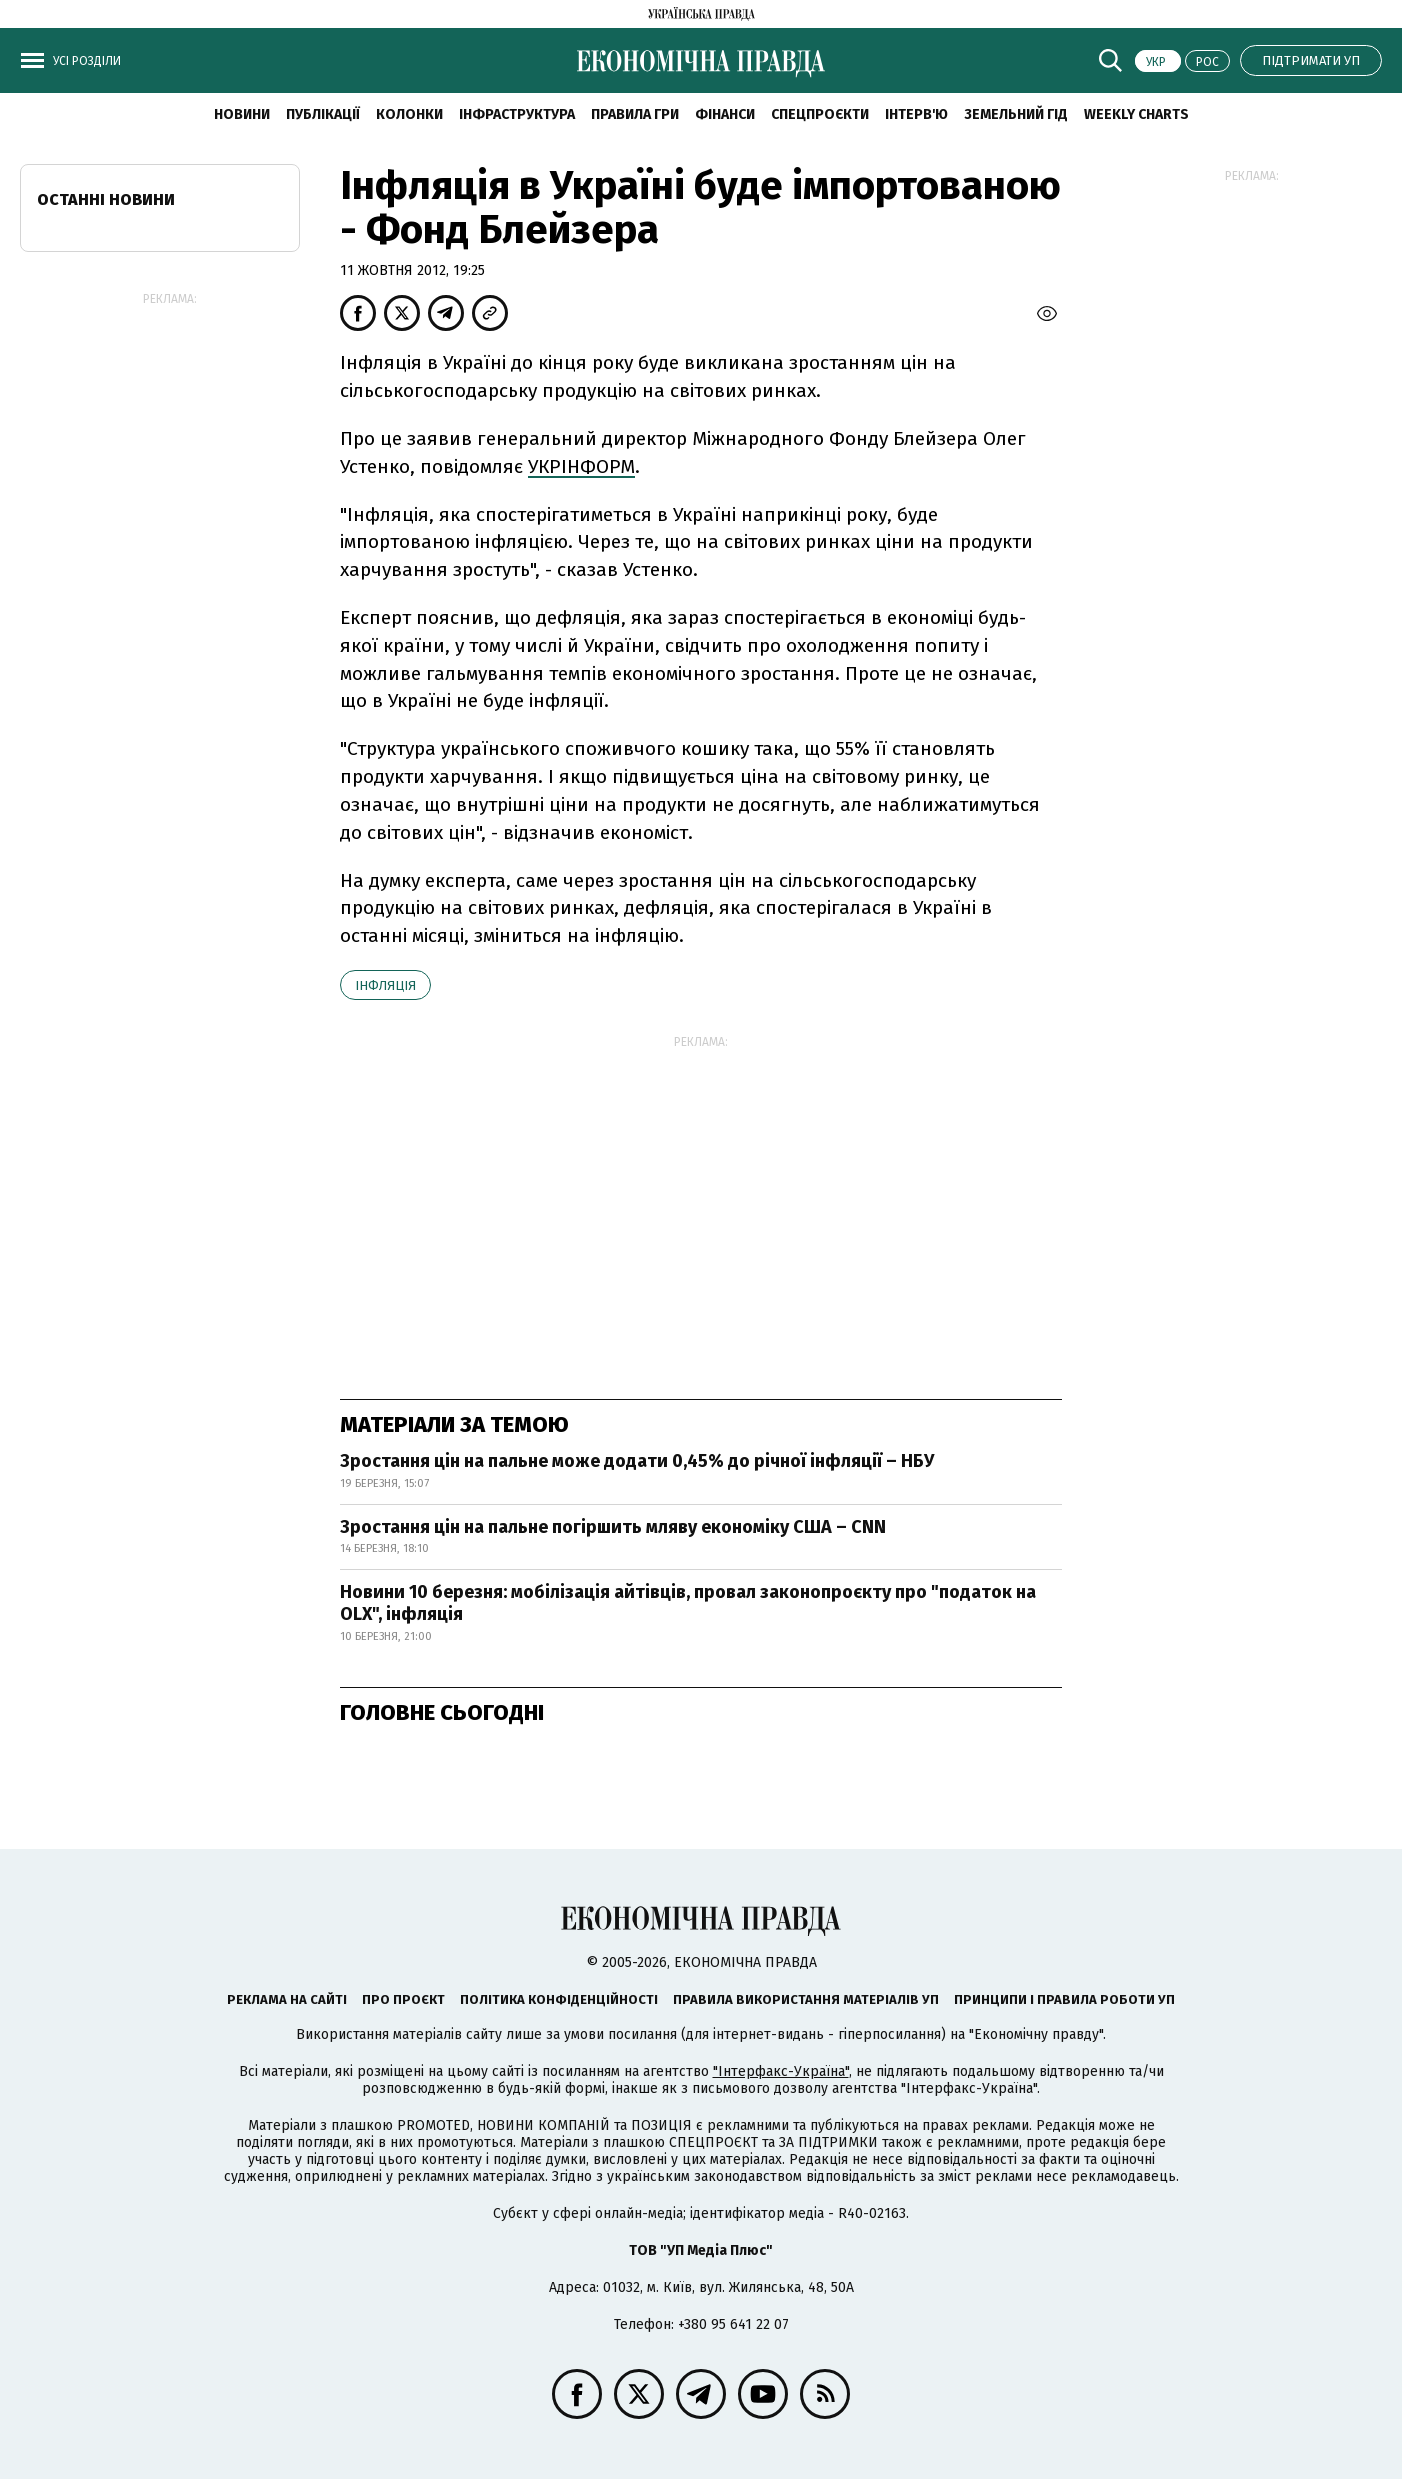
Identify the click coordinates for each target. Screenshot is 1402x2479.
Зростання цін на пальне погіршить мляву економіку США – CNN (613, 1527)
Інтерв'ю (916, 114)
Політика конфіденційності (559, 1999)
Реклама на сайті (287, 1999)
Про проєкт (403, 1999)
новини (242, 114)
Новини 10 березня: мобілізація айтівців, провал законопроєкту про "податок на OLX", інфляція (688, 1603)
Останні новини (106, 199)
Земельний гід (1016, 114)
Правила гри (635, 114)
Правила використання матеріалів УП (806, 1999)
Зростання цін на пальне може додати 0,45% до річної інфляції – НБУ (637, 1461)
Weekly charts (1136, 114)
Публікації (323, 114)
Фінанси (725, 114)
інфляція (385, 985)
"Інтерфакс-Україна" (781, 2071)
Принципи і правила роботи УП (1064, 1999)
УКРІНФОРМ (581, 466)
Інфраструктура (517, 114)
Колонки (409, 114)
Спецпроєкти (820, 114)
